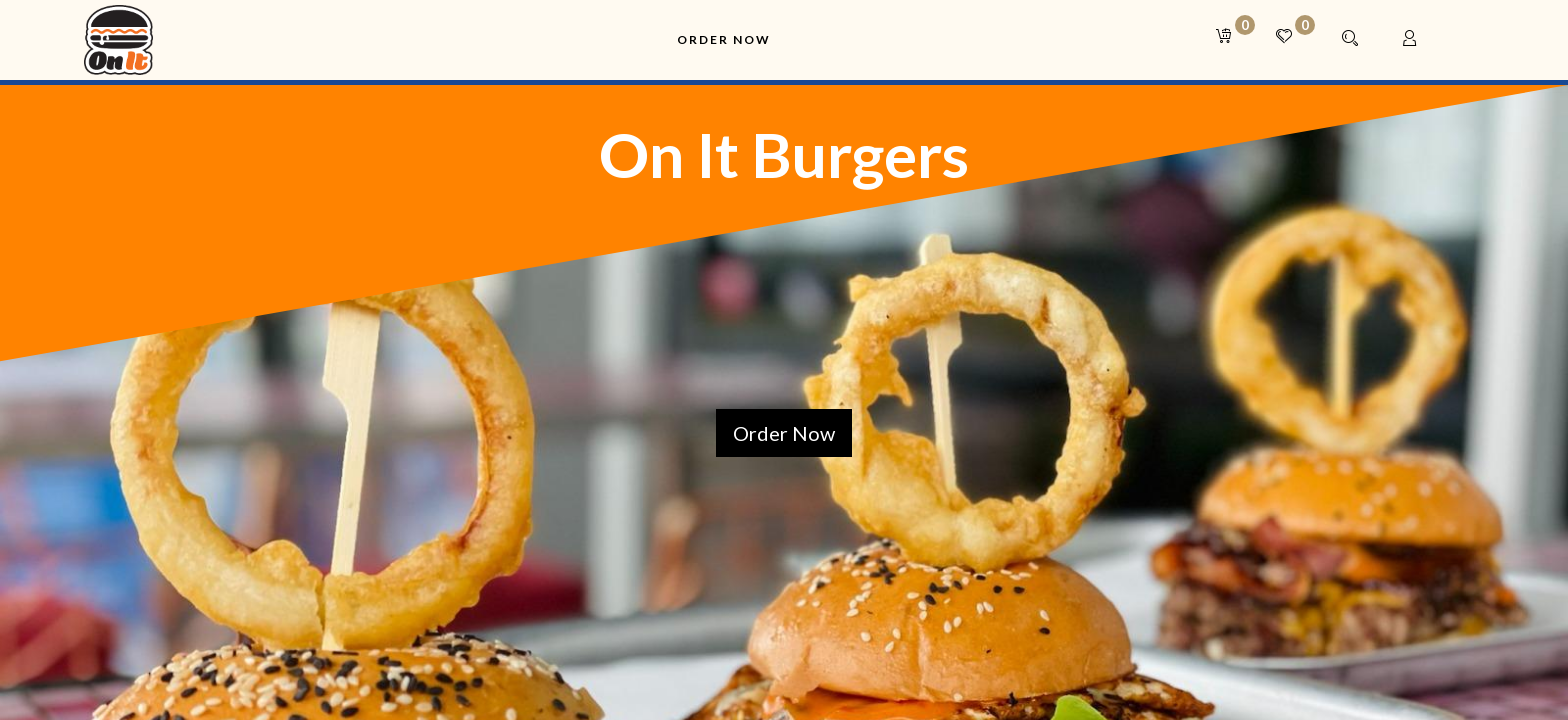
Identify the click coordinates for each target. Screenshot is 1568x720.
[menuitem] (724, 40)
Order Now (784, 433)
